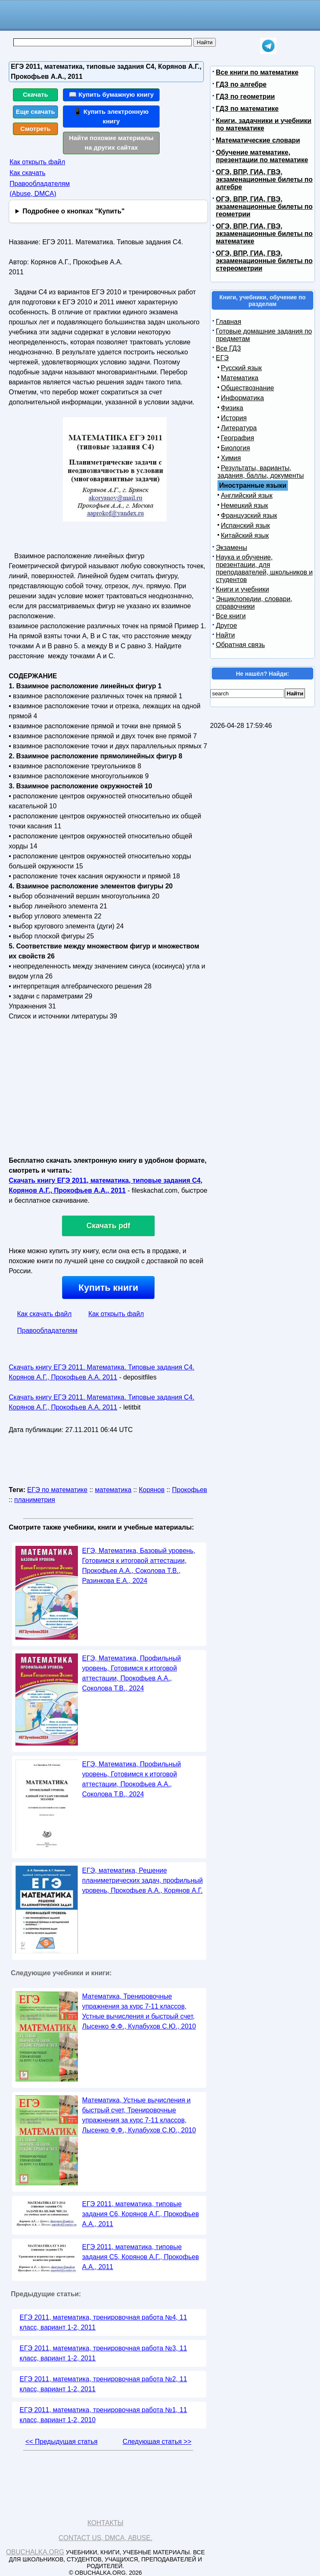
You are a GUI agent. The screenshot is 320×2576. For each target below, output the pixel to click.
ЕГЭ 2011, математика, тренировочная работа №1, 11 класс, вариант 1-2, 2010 (103, 2414)
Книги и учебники (242, 589)
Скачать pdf (108, 1226)
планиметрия (34, 1499)
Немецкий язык (244, 505)
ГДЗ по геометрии (245, 96)
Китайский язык (245, 535)
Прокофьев (189, 1489)
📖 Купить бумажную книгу (111, 94)
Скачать (35, 94)
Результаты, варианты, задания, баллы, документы (261, 471)
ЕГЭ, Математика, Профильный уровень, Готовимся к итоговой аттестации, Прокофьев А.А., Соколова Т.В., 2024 (131, 1673)
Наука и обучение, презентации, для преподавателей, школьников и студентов (264, 568)
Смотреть (35, 128)
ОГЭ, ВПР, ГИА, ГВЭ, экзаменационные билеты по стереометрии (264, 261)
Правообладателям (47, 1330)
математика (113, 1489)
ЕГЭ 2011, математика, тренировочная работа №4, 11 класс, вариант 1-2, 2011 (103, 2322)
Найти (225, 635)
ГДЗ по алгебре (241, 84)
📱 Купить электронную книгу (111, 116)
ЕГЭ (222, 357)
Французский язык (249, 515)
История (234, 417)
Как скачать (27, 172)
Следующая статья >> (156, 2441)
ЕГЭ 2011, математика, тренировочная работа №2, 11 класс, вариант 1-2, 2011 (103, 2384)
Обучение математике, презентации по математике (262, 156)
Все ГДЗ (228, 348)
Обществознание (247, 387)
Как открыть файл (37, 162)
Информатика (242, 397)
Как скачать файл (44, 1313)
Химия (231, 458)
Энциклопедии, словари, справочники (254, 602)
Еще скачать (35, 111)
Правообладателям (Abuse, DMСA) (40, 188)
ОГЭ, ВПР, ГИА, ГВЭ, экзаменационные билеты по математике (264, 234)
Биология (235, 447)
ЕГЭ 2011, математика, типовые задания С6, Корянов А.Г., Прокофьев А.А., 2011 (140, 2213)
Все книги (231, 616)
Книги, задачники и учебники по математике (263, 124)
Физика (232, 407)
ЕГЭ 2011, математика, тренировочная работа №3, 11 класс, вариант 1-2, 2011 (103, 2353)
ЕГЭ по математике (57, 1489)
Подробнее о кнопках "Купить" (73, 211)
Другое (226, 625)
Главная (228, 321)
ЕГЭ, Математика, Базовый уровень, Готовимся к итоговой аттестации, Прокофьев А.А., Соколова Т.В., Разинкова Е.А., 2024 (138, 1565)
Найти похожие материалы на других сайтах (111, 142)
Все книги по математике (257, 72)
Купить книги (108, 1287)
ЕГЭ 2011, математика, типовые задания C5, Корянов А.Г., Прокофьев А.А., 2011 (140, 2256)
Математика (239, 377)
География (237, 437)
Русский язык (241, 367)
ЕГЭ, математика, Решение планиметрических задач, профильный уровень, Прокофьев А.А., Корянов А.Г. (142, 1880)
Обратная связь (240, 644)
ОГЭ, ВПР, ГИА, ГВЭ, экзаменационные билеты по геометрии (264, 207)
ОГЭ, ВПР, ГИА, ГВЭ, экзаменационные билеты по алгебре (264, 179)
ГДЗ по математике (247, 108)
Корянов (152, 1489)
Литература (239, 427)
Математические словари (258, 140)
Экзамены (231, 547)
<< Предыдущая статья (61, 2441)
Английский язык (246, 495)
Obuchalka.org (35, 2552)
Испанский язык (245, 525)
